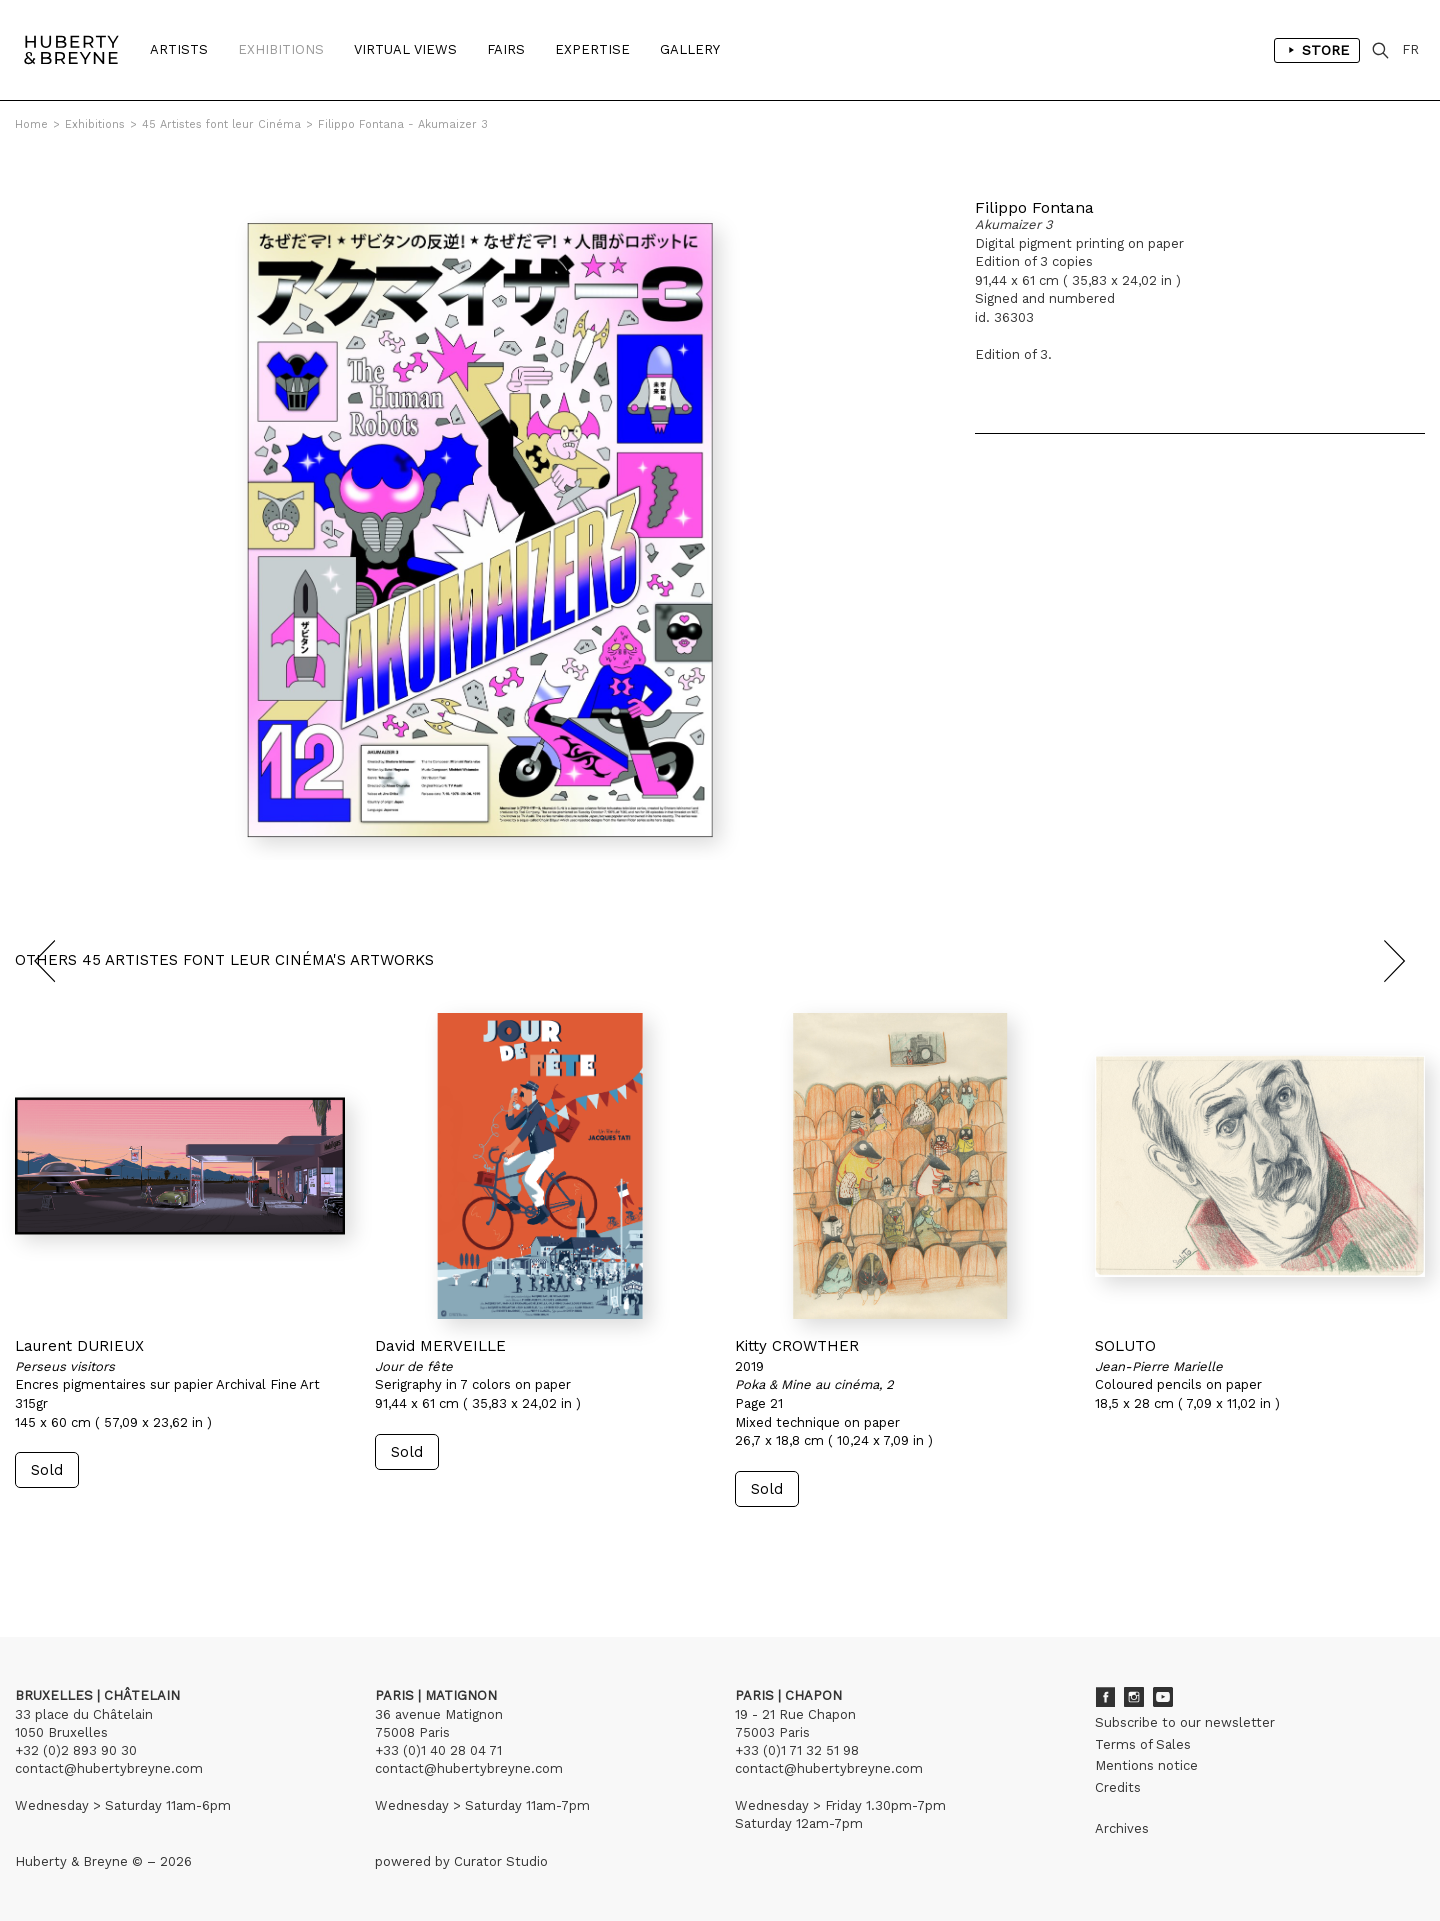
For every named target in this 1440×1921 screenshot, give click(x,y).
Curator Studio (501, 1861)
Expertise (592, 49)
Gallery (690, 49)
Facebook (1105, 1697)
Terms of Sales (1143, 1744)
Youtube (1163, 1697)
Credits (1118, 1787)
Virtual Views (405, 49)
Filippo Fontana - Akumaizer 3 (403, 124)
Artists (179, 49)
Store (1317, 50)
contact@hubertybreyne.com (109, 1768)
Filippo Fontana (1034, 207)
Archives (1122, 1828)
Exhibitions (281, 49)
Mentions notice (1146, 1765)
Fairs (506, 49)
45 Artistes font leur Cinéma (221, 124)
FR (1410, 49)
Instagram (1134, 1697)
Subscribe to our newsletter (1185, 1722)
